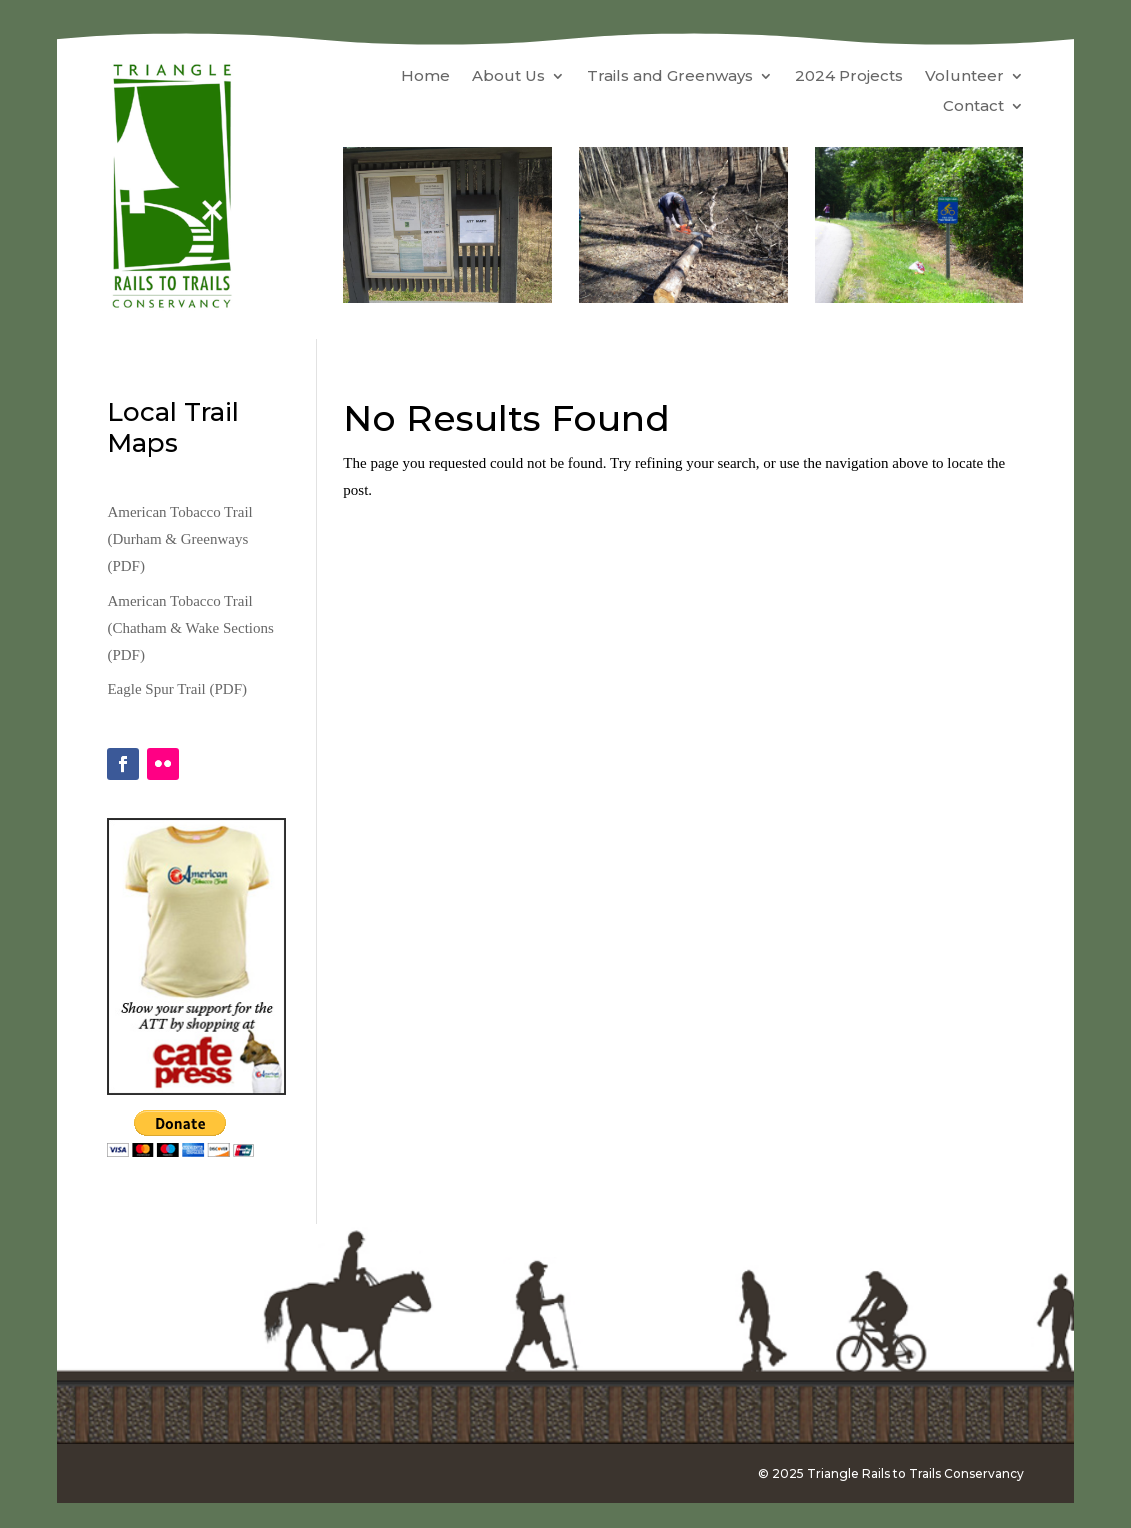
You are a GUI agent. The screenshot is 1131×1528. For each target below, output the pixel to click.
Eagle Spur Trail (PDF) (177, 689)
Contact (973, 107)
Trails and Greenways (670, 77)
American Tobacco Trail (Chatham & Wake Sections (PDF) (190, 628)
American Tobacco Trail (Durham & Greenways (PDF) (179, 539)
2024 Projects (849, 77)
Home (425, 77)
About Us (508, 77)
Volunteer (964, 77)
